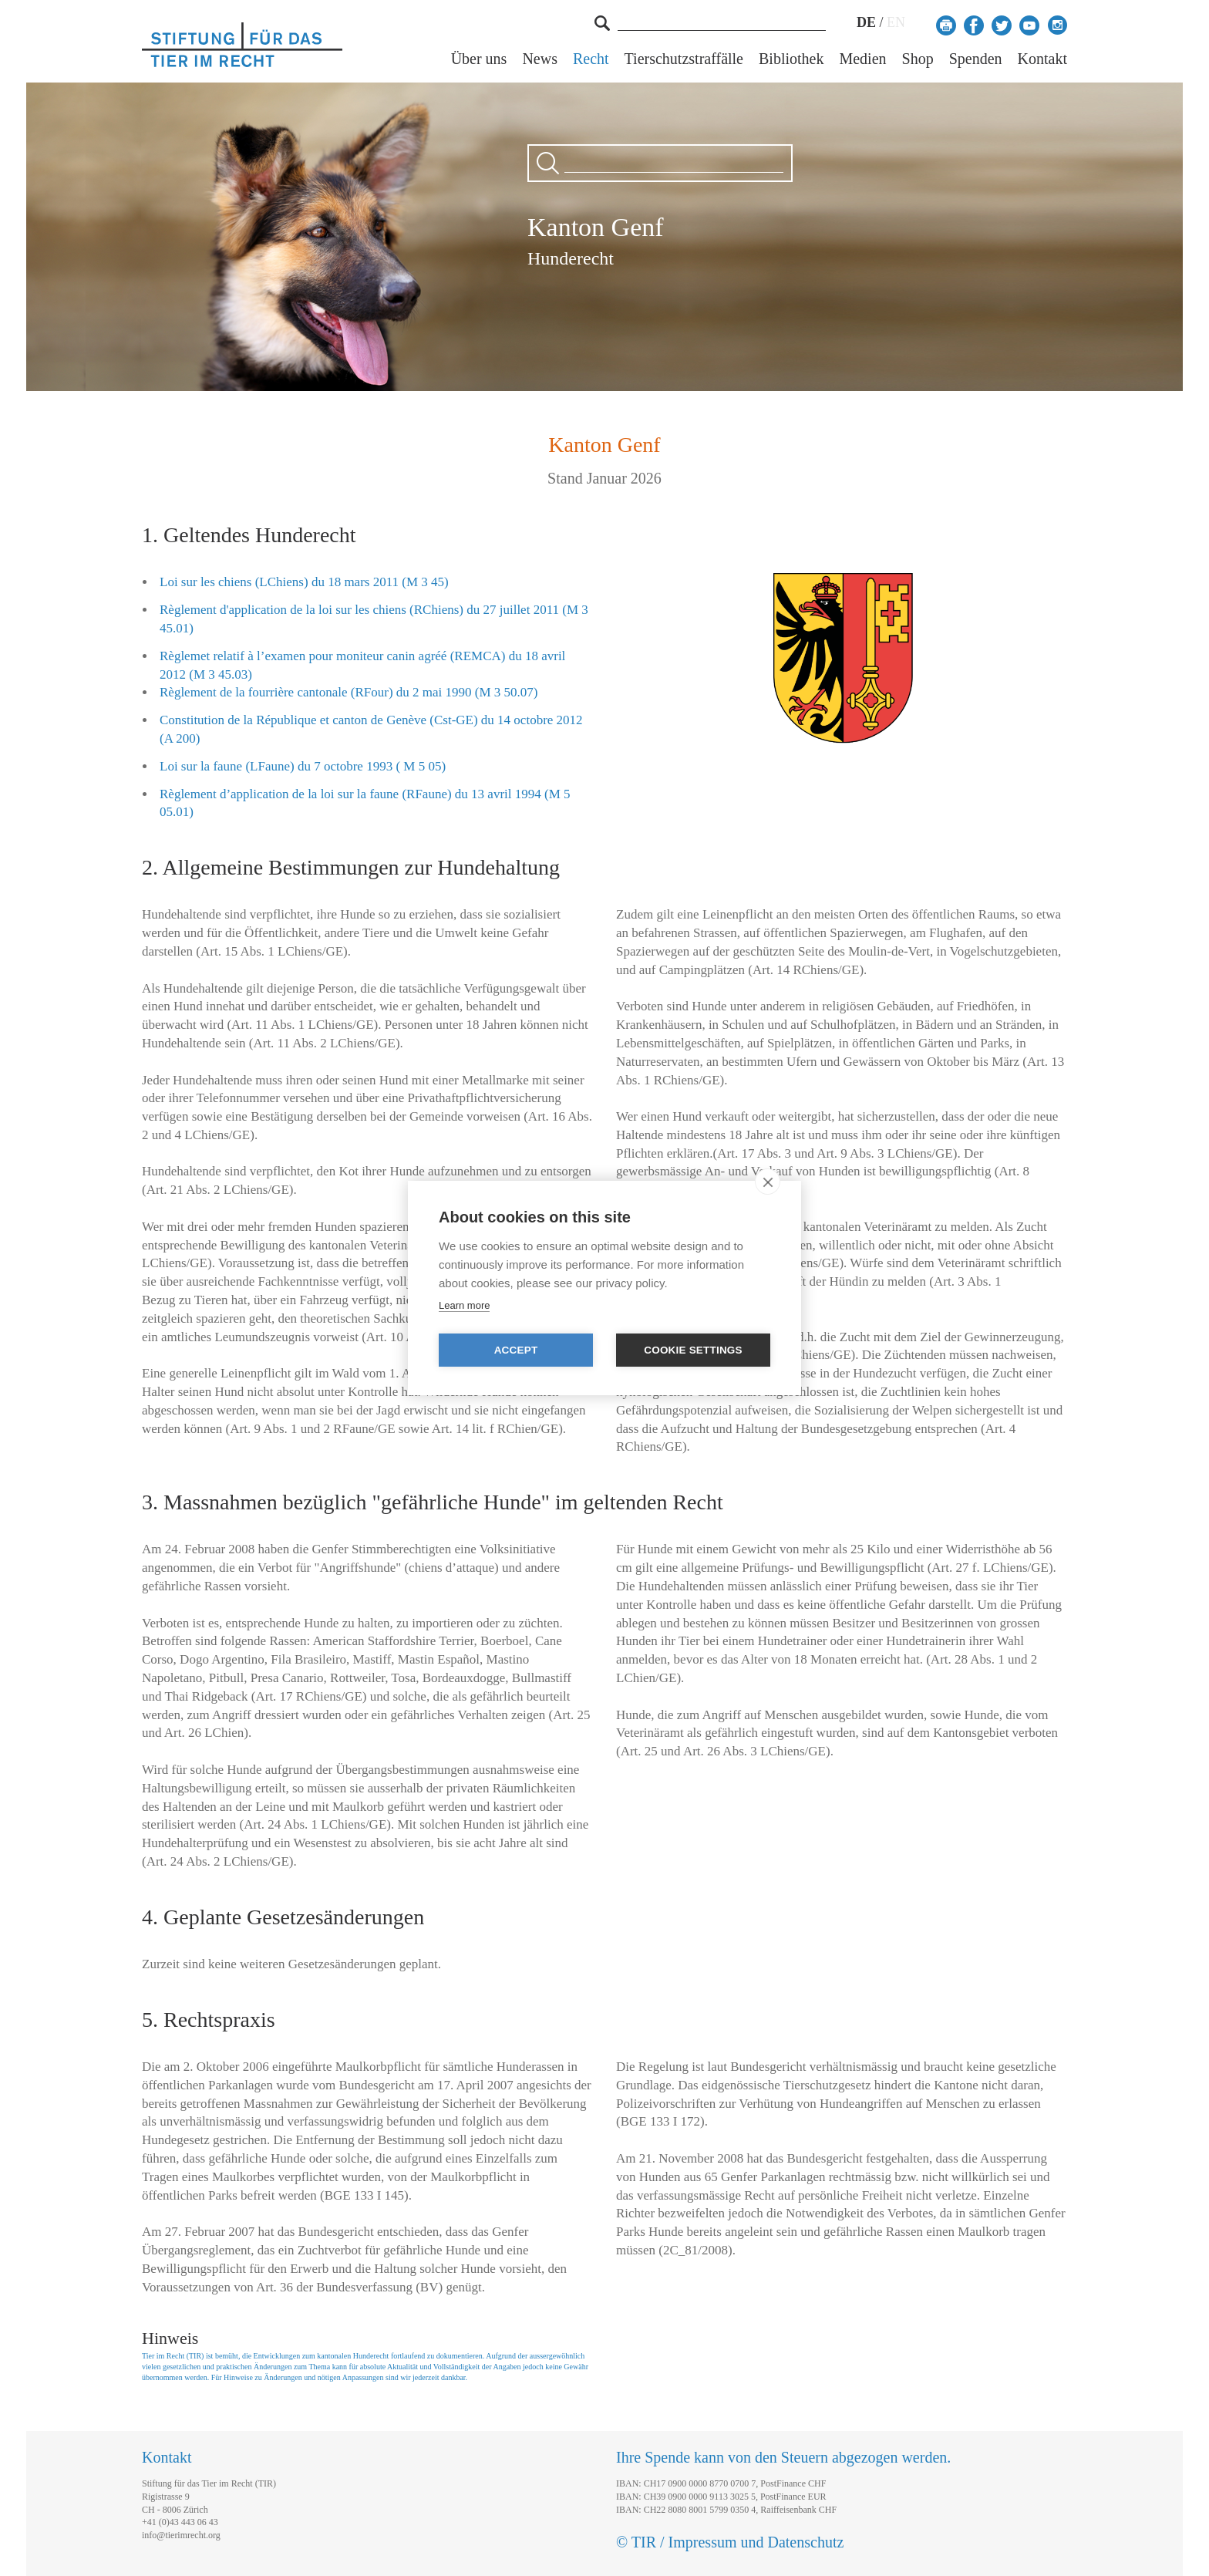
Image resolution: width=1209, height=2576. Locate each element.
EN (896, 22)
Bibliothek (791, 59)
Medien (862, 59)
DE (866, 22)
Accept (516, 1350)
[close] (767, 1181)
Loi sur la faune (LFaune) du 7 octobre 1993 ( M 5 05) (303, 766)
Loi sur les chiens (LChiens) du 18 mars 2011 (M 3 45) (304, 582)
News (539, 59)
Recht (591, 59)
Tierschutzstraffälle (684, 59)
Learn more (464, 1305)
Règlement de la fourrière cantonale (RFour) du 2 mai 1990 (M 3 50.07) (349, 692)
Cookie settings (693, 1350)
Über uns (479, 59)
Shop (918, 59)
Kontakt (1042, 59)
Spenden (975, 59)
